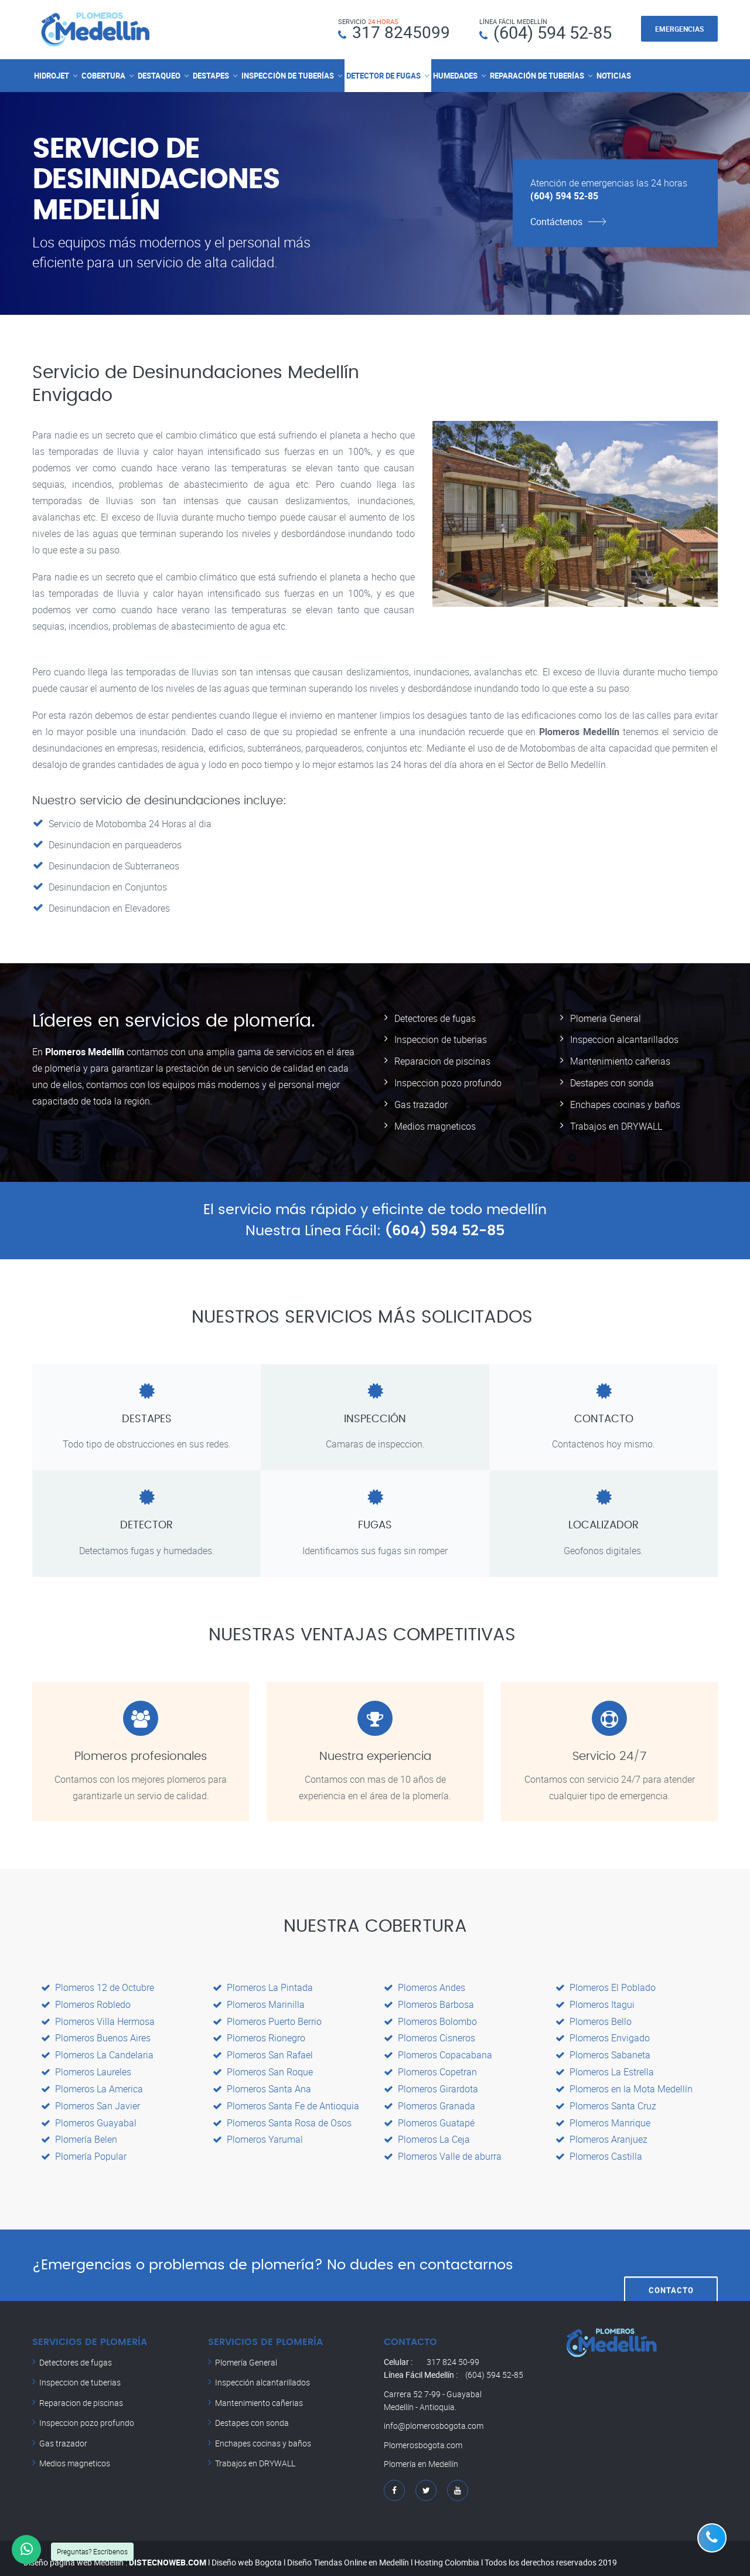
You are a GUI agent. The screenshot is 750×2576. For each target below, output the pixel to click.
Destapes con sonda (612, 1081)
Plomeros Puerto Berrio (267, 2017)
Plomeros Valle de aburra (443, 2148)
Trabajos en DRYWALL (616, 1123)
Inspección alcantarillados (262, 2374)
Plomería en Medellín (421, 2455)
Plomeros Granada (429, 2099)
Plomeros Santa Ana (262, 2083)
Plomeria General (605, 1017)
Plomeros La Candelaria (97, 2050)
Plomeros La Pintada (263, 1984)
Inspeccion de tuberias (440, 1038)
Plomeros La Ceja (427, 2132)
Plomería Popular (84, 2148)
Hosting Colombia (446, 2553)
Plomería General (246, 2354)
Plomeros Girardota (431, 2083)
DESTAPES (211, 75)
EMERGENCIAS (679, 28)
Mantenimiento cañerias (620, 1059)
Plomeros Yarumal (258, 2132)
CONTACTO (671, 2257)
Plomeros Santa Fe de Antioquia (286, 2099)
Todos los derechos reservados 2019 (551, 2553)
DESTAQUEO (159, 75)
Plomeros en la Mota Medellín (624, 2083)
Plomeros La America (92, 2083)
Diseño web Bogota (247, 2553)
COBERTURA (103, 75)
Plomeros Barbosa (429, 2000)
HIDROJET (51, 75)
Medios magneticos (435, 1123)
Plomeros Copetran (430, 2066)
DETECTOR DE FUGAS (383, 75)
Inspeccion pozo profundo (448, 1081)
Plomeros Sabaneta (602, 2050)
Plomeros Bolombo (430, 2017)
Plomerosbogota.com (423, 2436)
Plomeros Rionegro (259, 2033)
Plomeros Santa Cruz (605, 2099)
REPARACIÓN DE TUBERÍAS (537, 75)
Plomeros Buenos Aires (96, 2033)
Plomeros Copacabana (438, 2050)
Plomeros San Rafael (263, 2050)
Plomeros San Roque (263, 2066)
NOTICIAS (613, 75)
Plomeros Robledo (86, 2000)
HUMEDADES (455, 75)
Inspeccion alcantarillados (624, 1038)
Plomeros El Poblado (605, 1984)
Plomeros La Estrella (604, 2066)
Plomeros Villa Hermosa (98, 2017)
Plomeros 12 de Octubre (97, 1984)
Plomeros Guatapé (429, 2115)
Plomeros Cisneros (429, 2033)
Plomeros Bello (593, 2017)
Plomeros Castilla (598, 2148)
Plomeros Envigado (602, 2033)
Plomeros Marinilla (259, 2000)
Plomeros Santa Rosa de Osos (282, 2115)
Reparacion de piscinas (442, 1059)
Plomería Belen (79, 2132)
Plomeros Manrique (602, 2115)
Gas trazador (421, 1102)
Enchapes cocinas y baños (625, 1102)
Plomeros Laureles (86, 2066)
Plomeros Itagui (595, 2000)
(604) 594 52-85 (552, 32)
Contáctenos (556, 221)
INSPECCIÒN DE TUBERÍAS (287, 75)
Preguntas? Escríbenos (92, 2551)
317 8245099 (401, 32)
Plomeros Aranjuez (601, 2132)
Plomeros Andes (424, 1984)
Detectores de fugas (435, 1017)
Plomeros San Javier (90, 2099)
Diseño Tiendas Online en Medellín (348, 2553)
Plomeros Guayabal (89, 2115)
